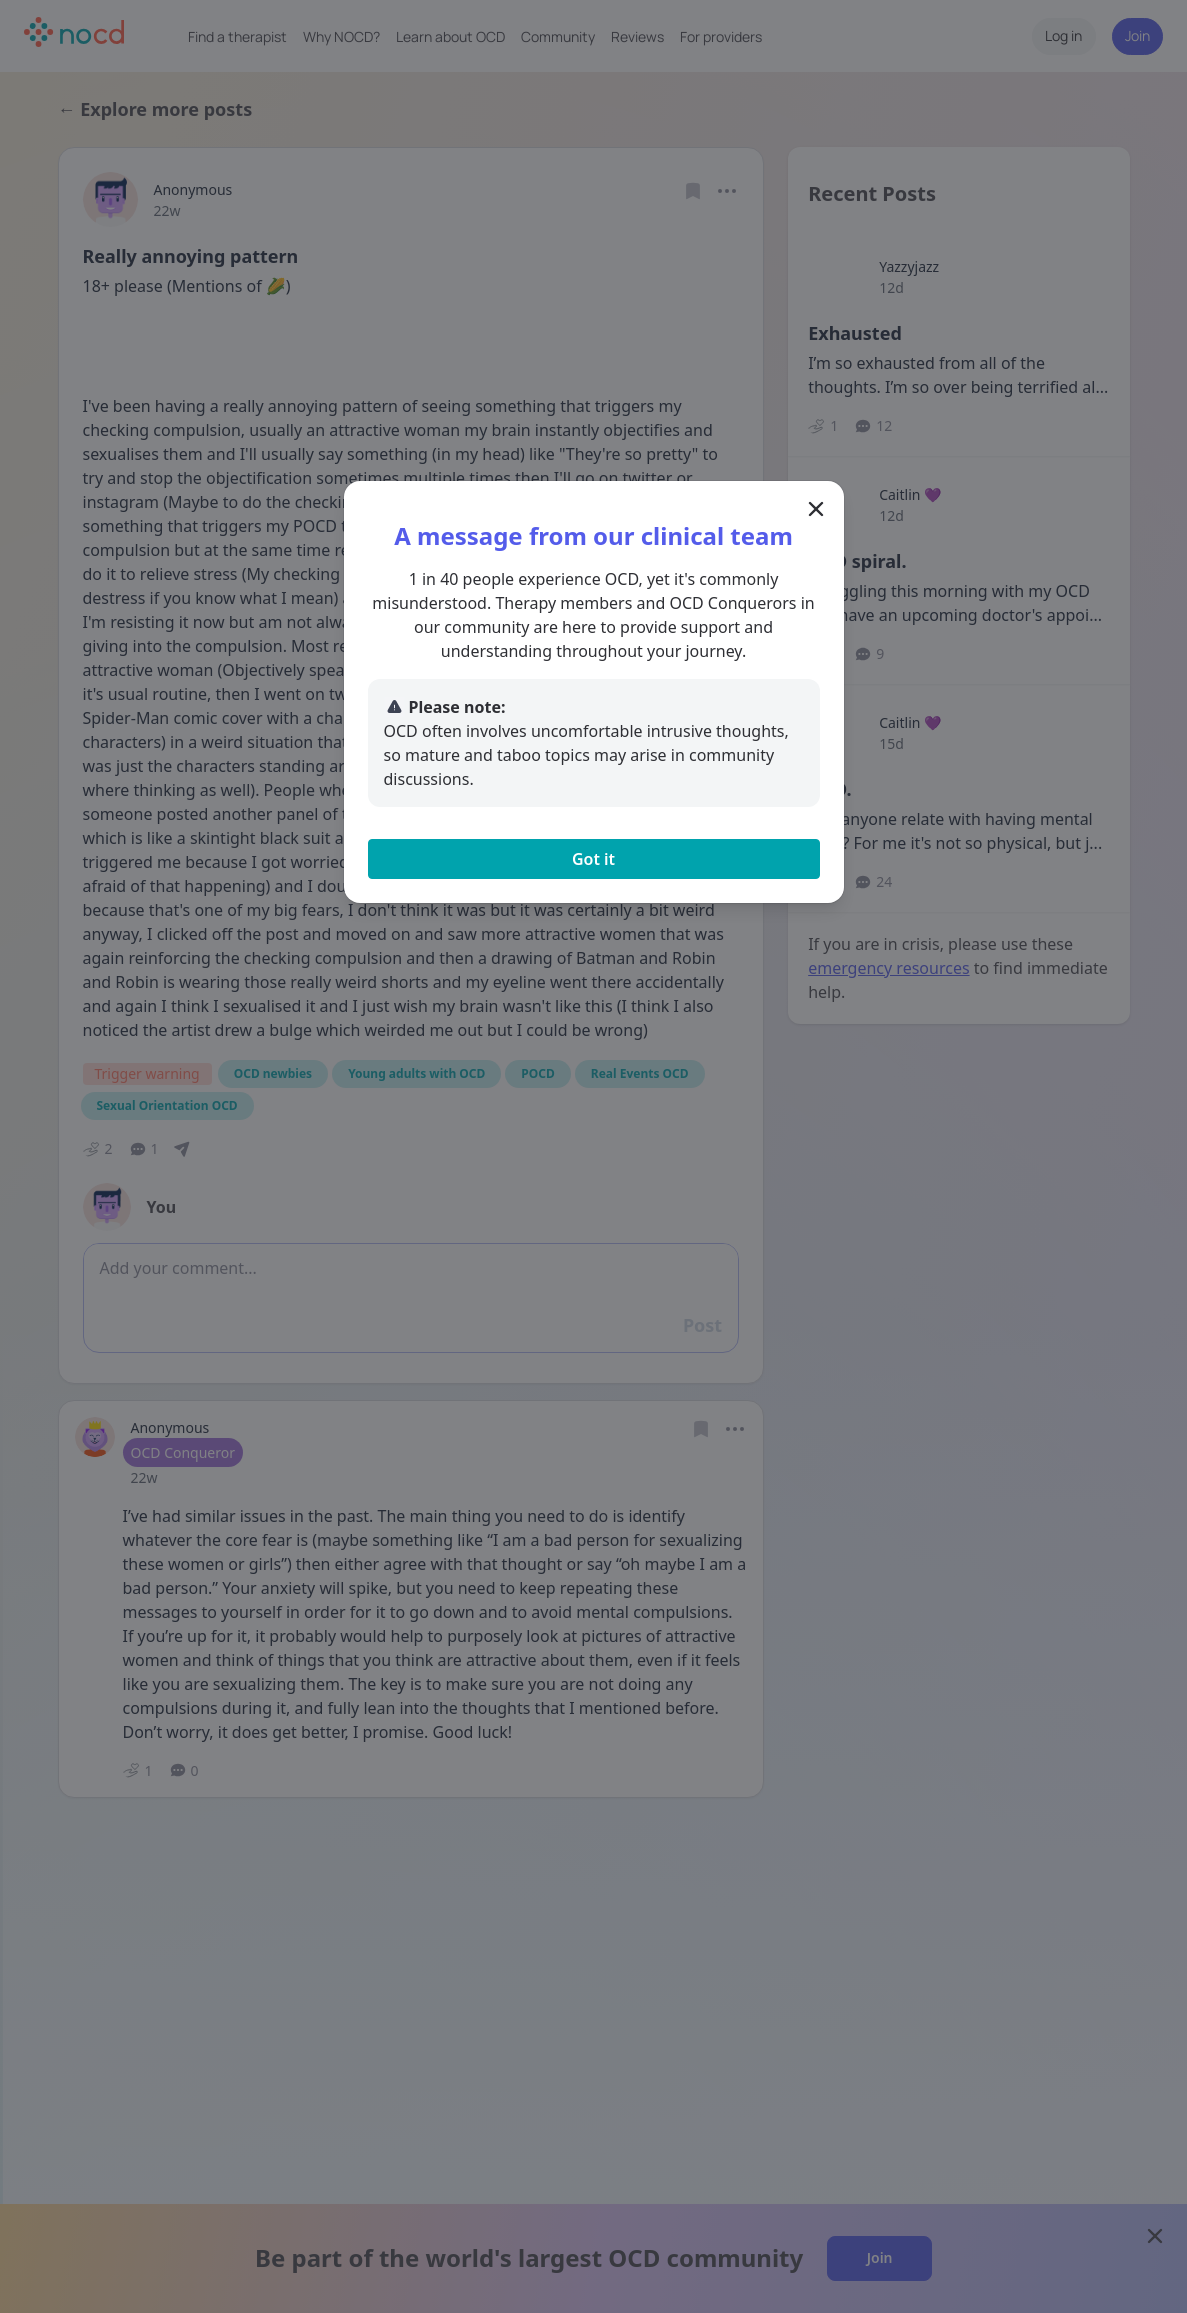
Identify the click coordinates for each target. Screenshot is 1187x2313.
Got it (593, 859)
